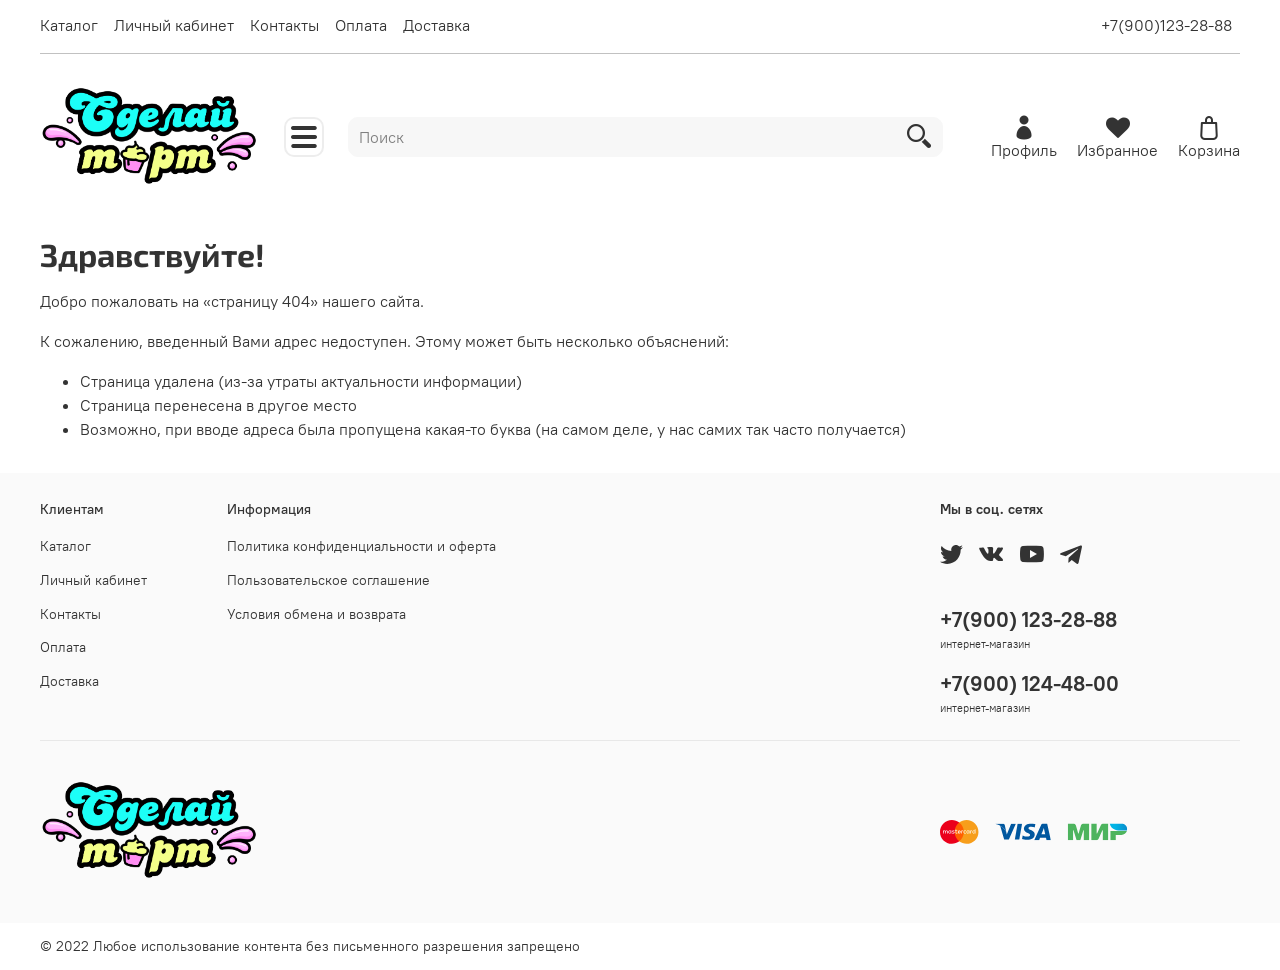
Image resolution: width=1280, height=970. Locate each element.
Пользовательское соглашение (328, 580)
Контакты (284, 25)
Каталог (69, 25)
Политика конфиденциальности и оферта (361, 546)
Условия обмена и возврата (316, 614)
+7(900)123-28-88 (1166, 25)
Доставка (436, 25)
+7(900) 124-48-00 (1029, 683)
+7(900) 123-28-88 (1028, 619)
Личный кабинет (174, 25)
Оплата (361, 25)
